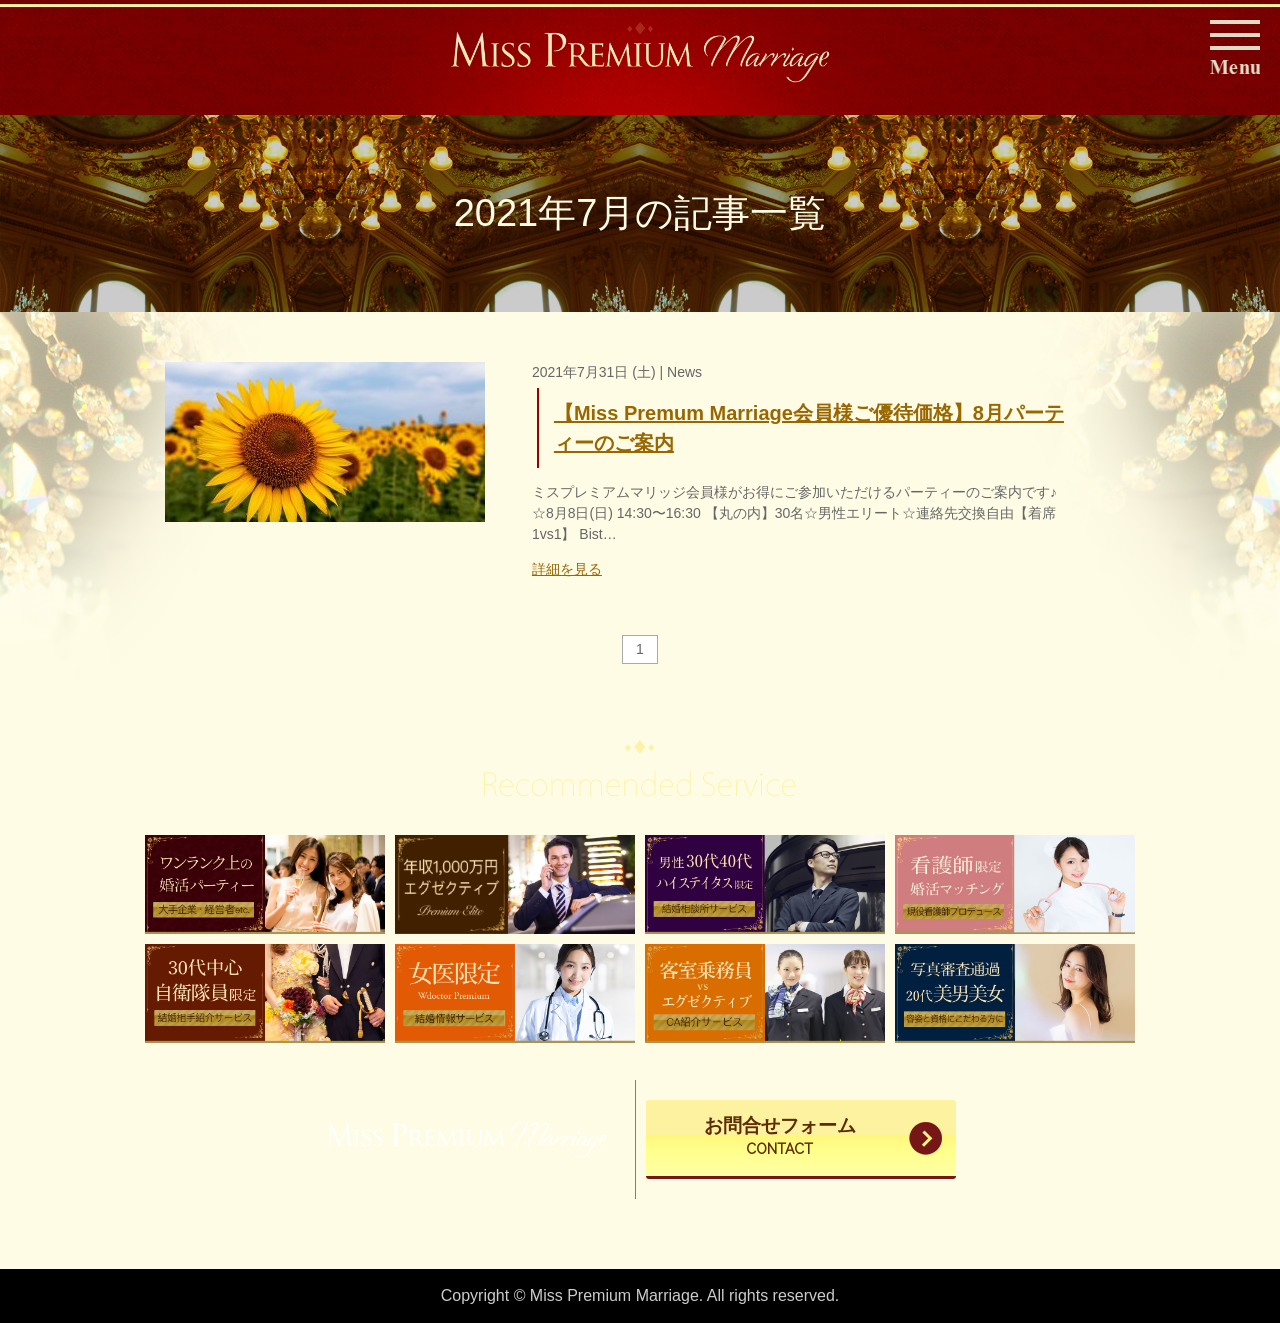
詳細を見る (567, 569)
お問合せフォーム (780, 1138)
